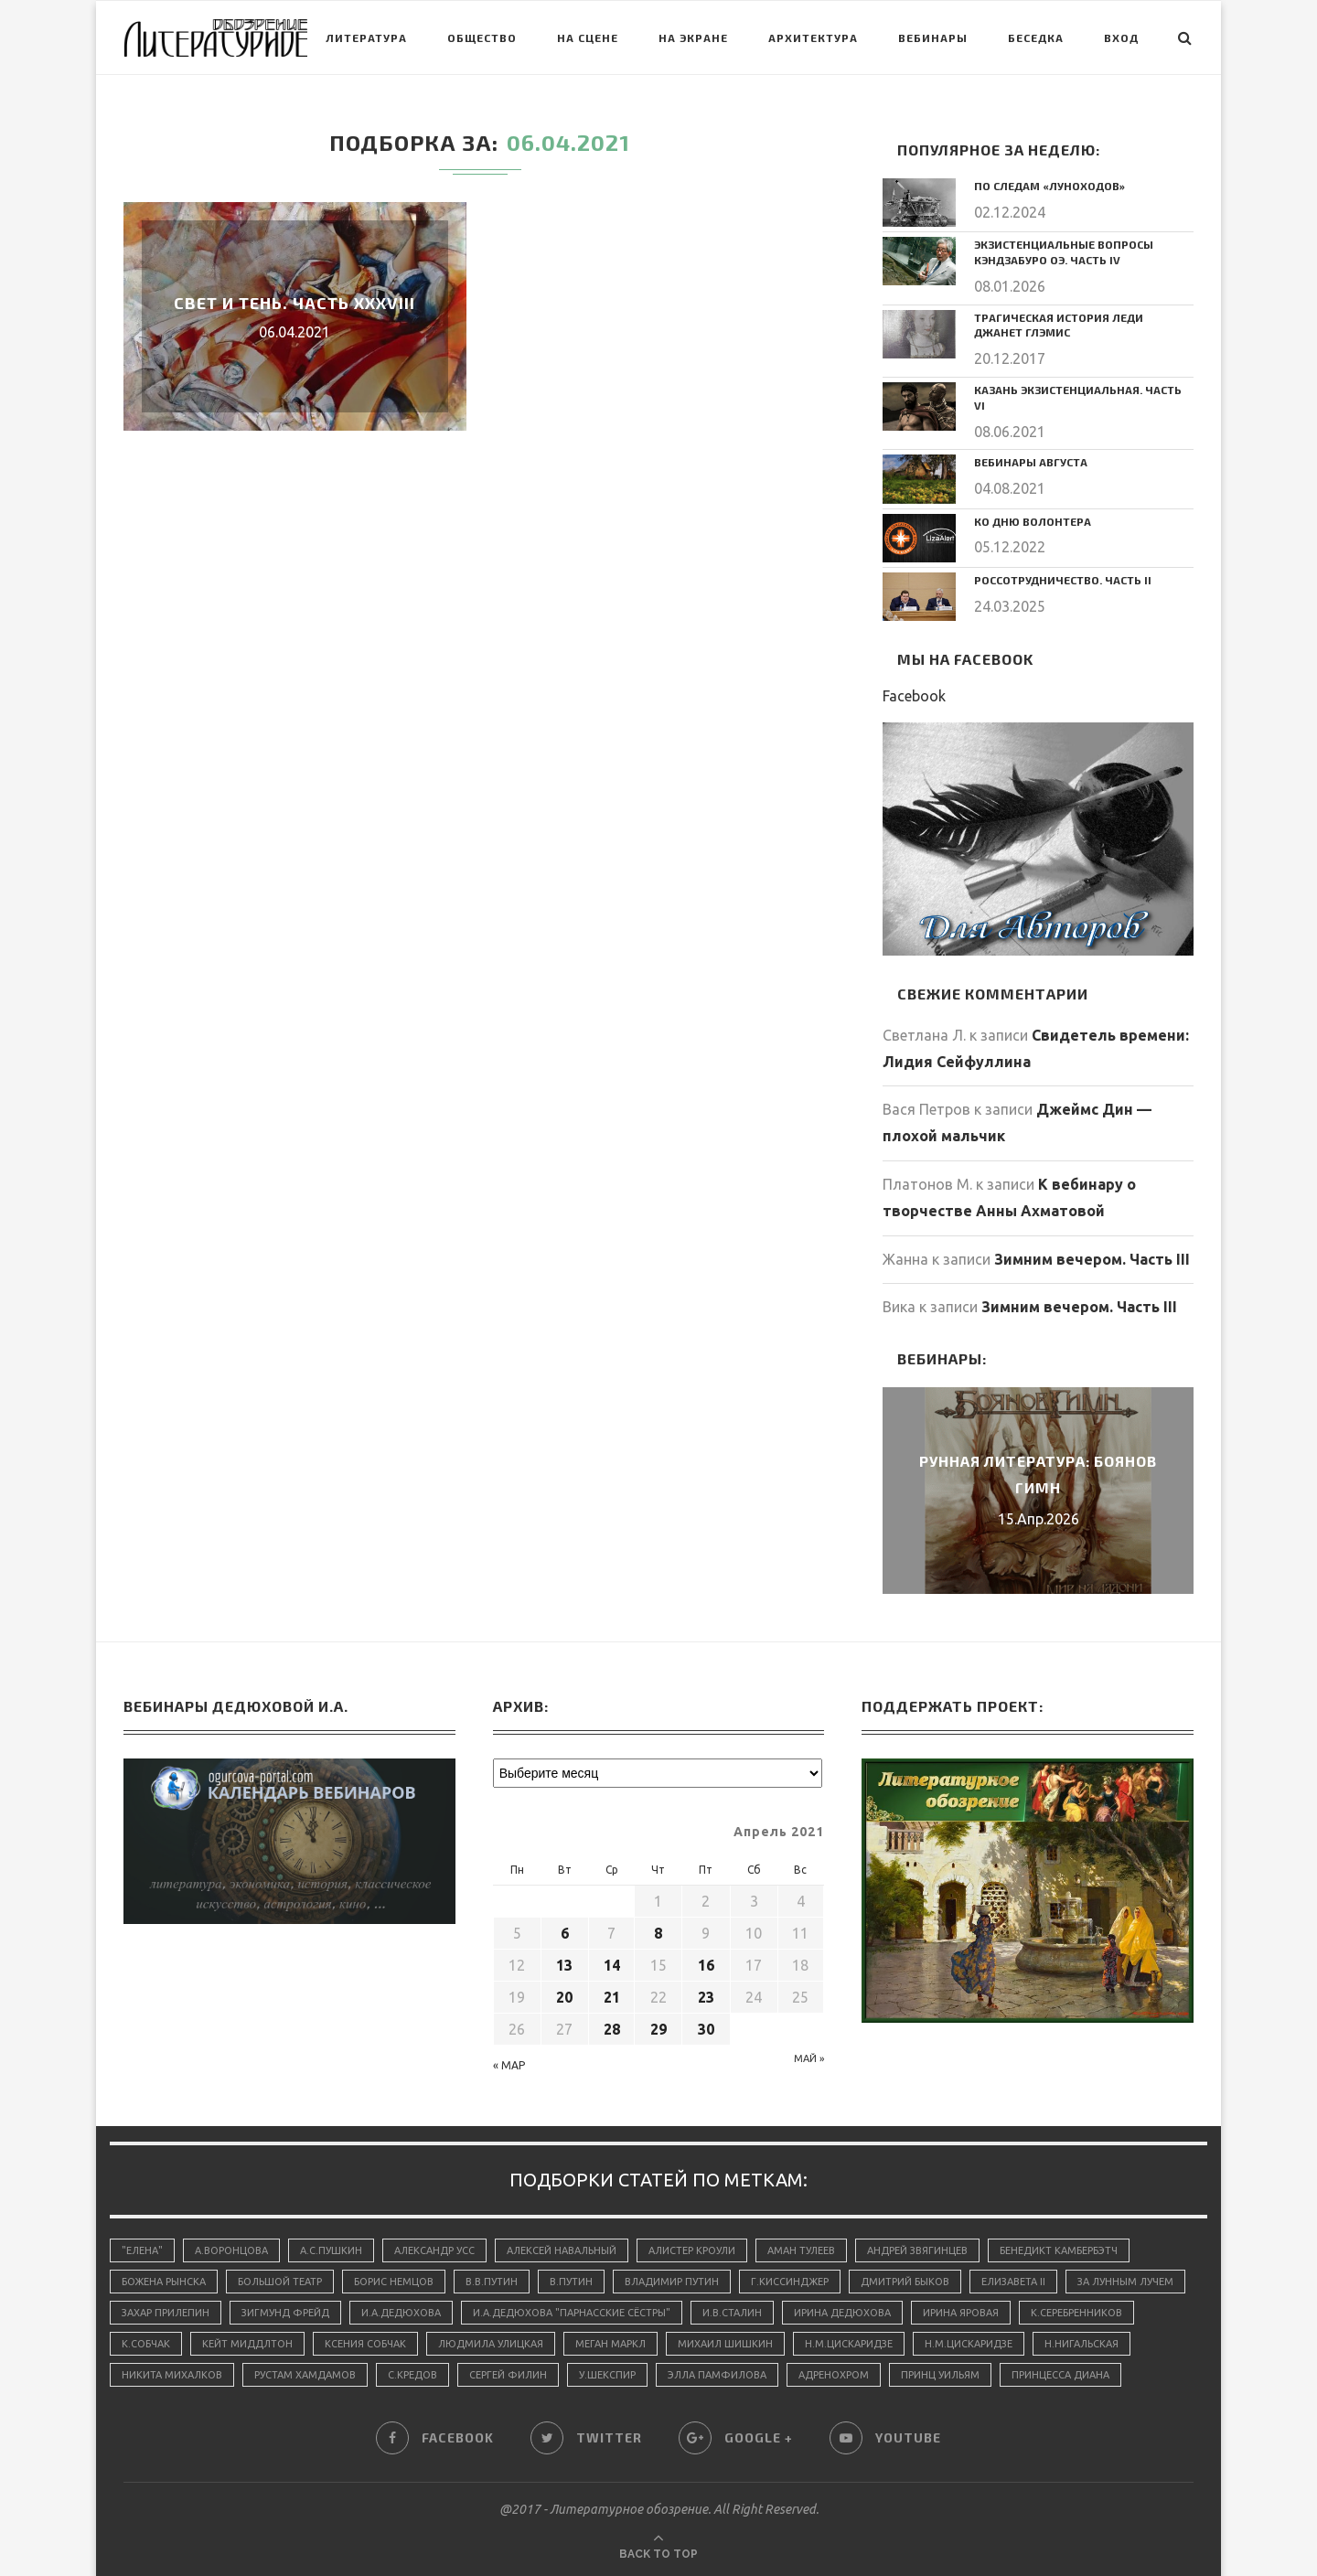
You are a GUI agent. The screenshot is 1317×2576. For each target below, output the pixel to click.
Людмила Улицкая (490, 2343)
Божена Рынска (164, 2281)
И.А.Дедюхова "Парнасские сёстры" (571, 2312)
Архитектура (813, 37)
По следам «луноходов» (1049, 185)
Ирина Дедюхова (842, 2312)
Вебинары (933, 37)
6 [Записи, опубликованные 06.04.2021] (565, 1933)
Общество (482, 37)
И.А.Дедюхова (401, 2312)
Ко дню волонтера (1032, 521)
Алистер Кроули (691, 2250)
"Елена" (142, 2250)
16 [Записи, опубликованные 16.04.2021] (706, 1965)
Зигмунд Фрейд (285, 2312)
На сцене (587, 37)
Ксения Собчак (365, 2343)
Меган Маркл (610, 2343)
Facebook (914, 696)
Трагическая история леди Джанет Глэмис (1058, 325)
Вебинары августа (1030, 461)
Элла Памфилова (717, 2374)
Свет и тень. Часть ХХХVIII (294, 303)
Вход (1121, 37)
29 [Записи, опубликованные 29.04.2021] (658, 2029)
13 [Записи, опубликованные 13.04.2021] (564, 1965)
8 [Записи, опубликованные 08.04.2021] (658, 1933)
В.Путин (571, 2281)
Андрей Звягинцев (917, 2250)
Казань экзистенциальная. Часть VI (1078, 397)
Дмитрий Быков (905, 2281)
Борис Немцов (394, 2281)
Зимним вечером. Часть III (1092, 1259)
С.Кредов (412, 2374)
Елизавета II (1013, 2281)
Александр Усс (434, 2250)
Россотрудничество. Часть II (1062, 579)
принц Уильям (940, 2374)
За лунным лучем (1125, 2281)
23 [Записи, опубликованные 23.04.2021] (706, 1997)
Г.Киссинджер (790, 2281)
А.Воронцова (231, 2250)
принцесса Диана (1060, 2374)
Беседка (1036, 37)
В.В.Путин (492, 2281)
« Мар (509, 2065)
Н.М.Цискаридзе (849, 2343)
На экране (693, 37)
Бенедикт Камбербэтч (1059, 2250)
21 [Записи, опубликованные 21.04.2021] (612, 1997)
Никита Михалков (172, 2374)
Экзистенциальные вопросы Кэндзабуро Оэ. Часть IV (1063, 252)
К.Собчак (146, 2343)
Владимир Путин (672, 2281)
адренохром (833, 2374)
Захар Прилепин (165, 2312)
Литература (366, 37)
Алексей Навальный (561, 2250)
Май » (809, 2058)
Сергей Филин (508, 2374)
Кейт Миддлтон (247, 2343)
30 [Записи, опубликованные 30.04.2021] (706, 2029)
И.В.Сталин (732, 2312)
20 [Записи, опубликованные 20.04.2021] (564, 1997)
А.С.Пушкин (331, 2250)
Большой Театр (280, 2281)
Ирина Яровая (961, 2312)
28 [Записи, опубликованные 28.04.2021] (612, 2029)
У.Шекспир (607, 2374)
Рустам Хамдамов (305, 2374)
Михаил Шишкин (725, 2343)
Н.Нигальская (1081, 2343)
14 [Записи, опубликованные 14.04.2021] (612, 1965)
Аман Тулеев (801, 2250)
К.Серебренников (1076, 2312)
